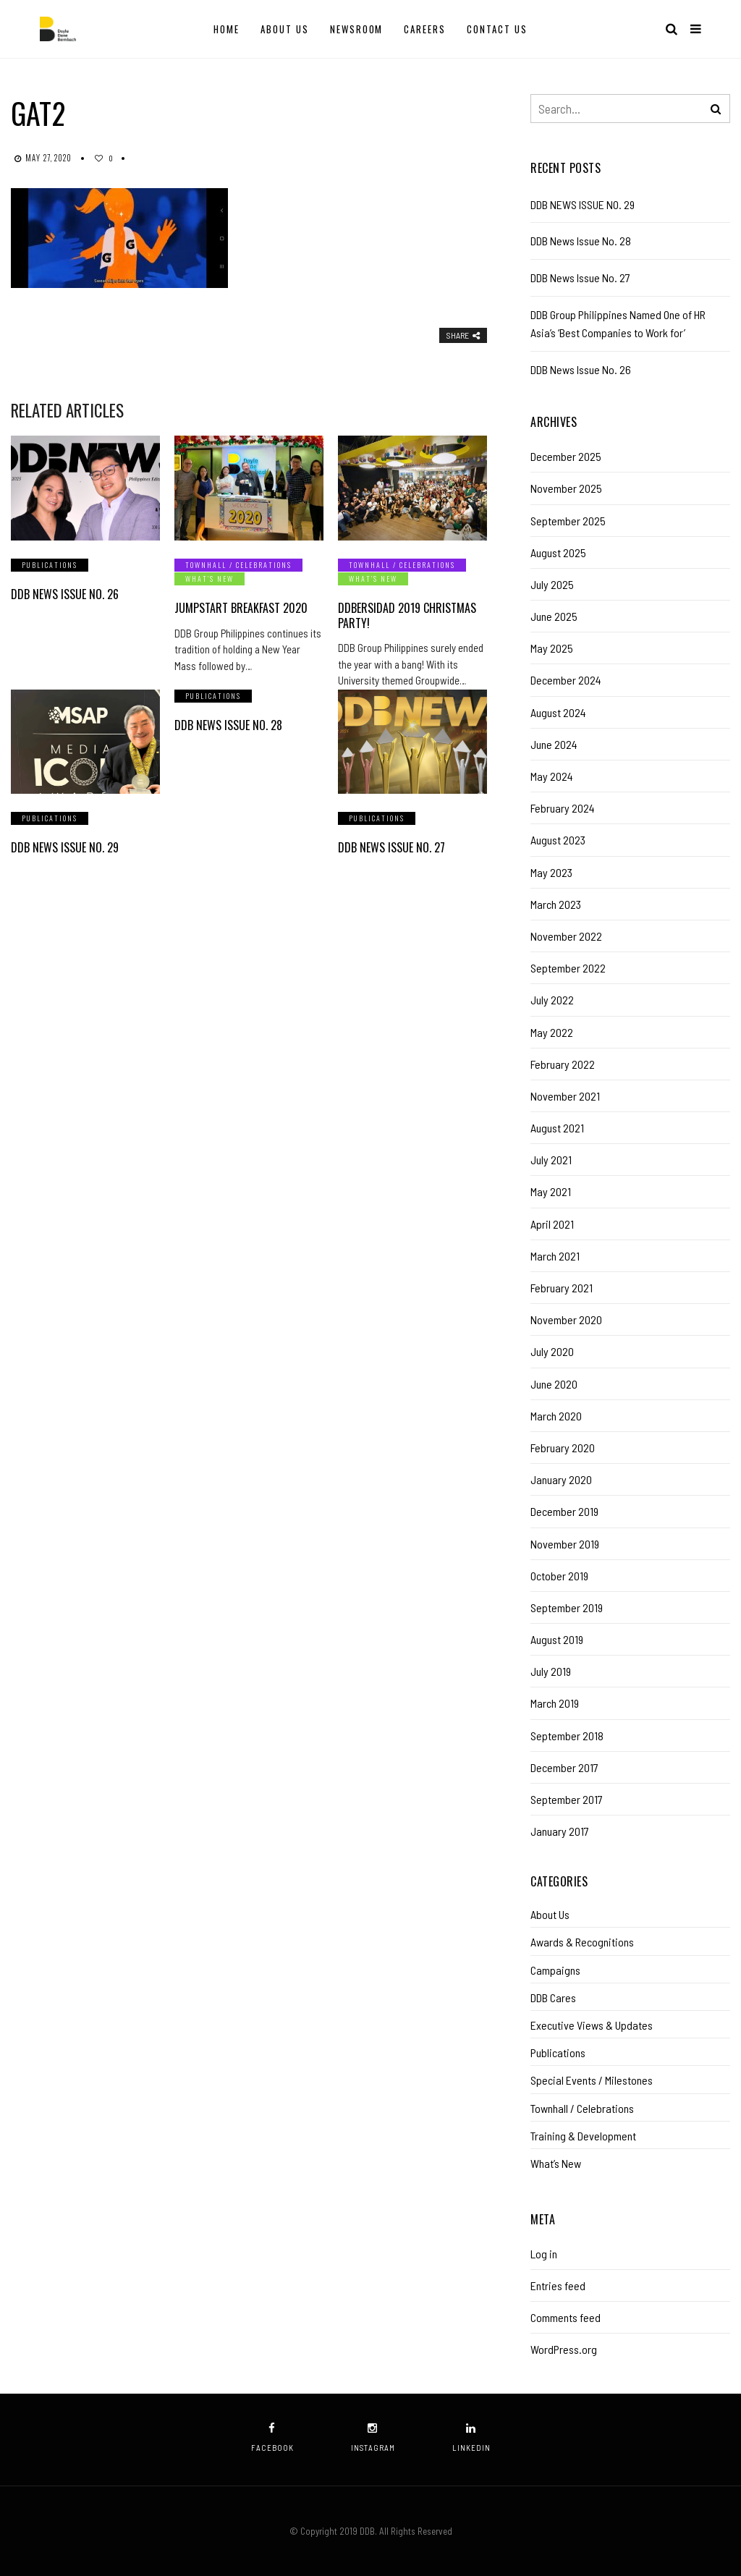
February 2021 (561, 1288)
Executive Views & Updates (591, 2025)
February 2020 (562, 1447)
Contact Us (497, 29)
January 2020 (561, 1479)
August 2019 (556, 1639)
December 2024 (565, 680)
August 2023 (557, 840)
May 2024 (551, 776)
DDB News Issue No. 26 (65, 594)
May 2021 (550, 1191)
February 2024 (562, 808)
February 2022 (562, 1064)
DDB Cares (553, 1997)
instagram (373, 2437)
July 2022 (552, 1000)
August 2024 (558, 712)
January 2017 (559, 1831)
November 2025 (566, 488)
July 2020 (552, 1351)
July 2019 (550, 1671)
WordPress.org (563, 2349)
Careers (425, 29)
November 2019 (564, 1544)
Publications (49, 564)
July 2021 (551, 1159)
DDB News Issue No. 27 (391, 847)
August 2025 (558, 552)
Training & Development (583, 2136)
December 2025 (565, 456)
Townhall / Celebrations (238, 564)
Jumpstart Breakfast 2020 (241, 608)
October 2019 (559, 1576)
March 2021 (555, 1256)
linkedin (471, 2437)
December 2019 (564, 1511)
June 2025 (553, 616)
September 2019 (566, 1607)
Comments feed (565, 2317)
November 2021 (565, 1096)
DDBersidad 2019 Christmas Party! (407, 615)
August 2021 (557, 1128)
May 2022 (551, 1032)
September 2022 (568, 968)
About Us (285, 29)
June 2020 (553, 1384)
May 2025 (551, 648)
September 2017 (566, 1799)
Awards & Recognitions (582, 1942)
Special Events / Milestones (591, 2080)
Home (226, 29)
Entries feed (557, 2285)
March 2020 (556, 1416)
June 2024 (553, 744)
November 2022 (566, 936)
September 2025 (568, 521)
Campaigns (555, 1970)
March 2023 (555, 904)
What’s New (209, 578)
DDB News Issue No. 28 (228, 725)
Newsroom (357, 29)
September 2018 (567, 1735)
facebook (272, 2437)
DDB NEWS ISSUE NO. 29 (65, 847)
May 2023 (551, 872)
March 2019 (554, 1703)
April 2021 (552, 1224)
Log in (543, 2254)
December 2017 (564, 1767)
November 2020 (566, 1319)
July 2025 (552, 584)
